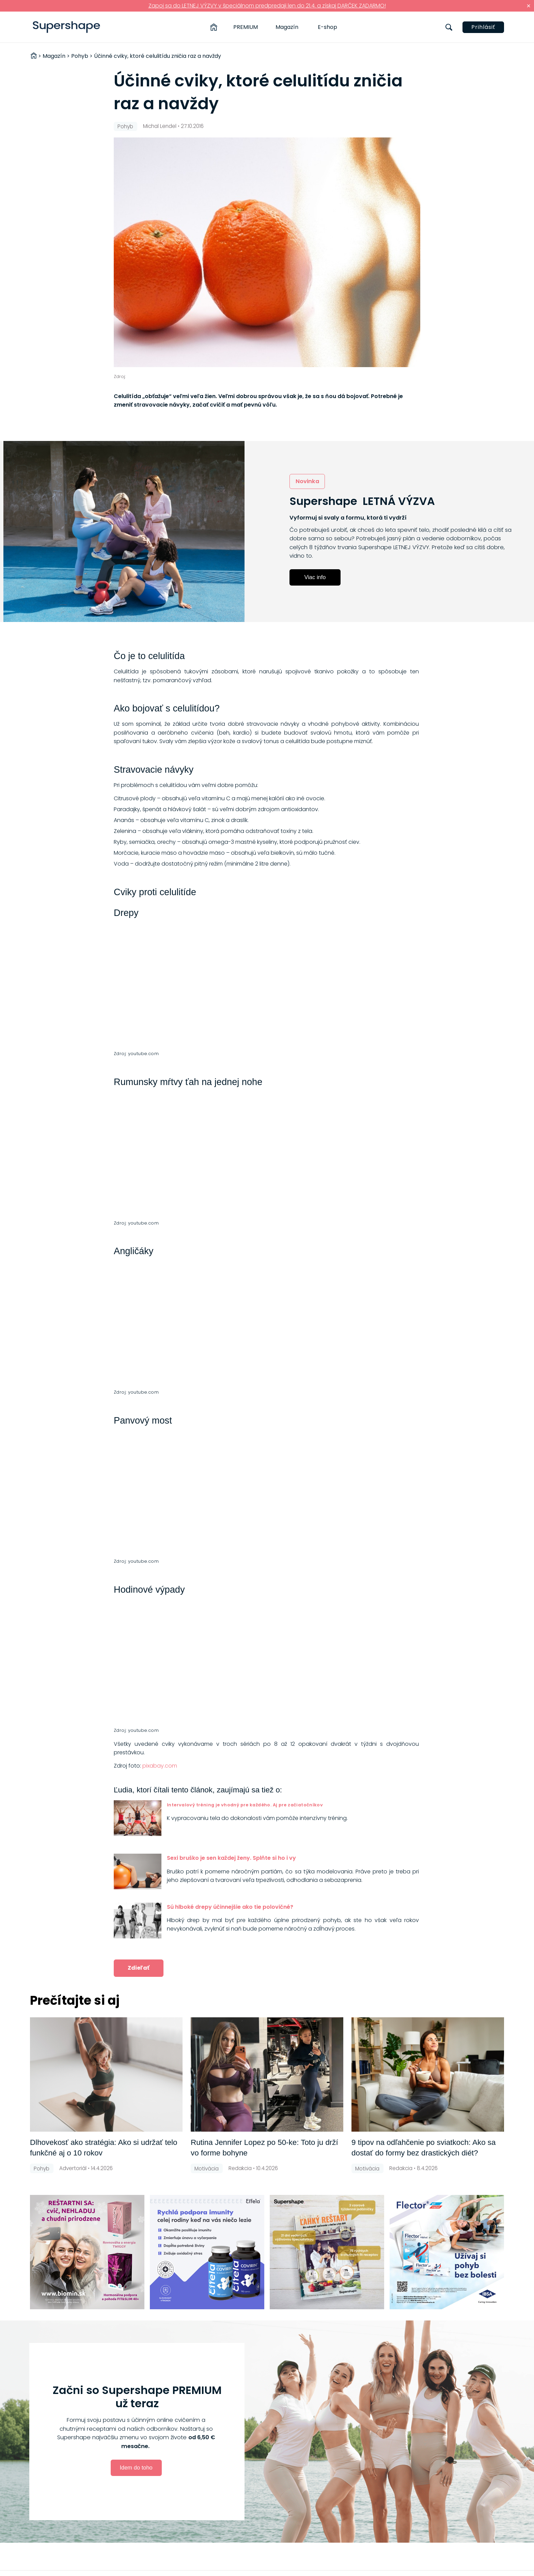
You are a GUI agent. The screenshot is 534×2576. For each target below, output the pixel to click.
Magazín (287, 27)
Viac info (315, 577)
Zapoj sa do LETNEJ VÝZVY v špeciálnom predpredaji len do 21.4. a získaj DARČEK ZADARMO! (267, 6)
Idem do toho (136, 2467)
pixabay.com (159, 1766)
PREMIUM (245, 27)
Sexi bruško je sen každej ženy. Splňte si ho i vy (231, 1858)
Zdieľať (139, 1968)
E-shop (327, 27)
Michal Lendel (159, 126)
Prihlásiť (483, 27)
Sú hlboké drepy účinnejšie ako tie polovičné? (230, 1907)
